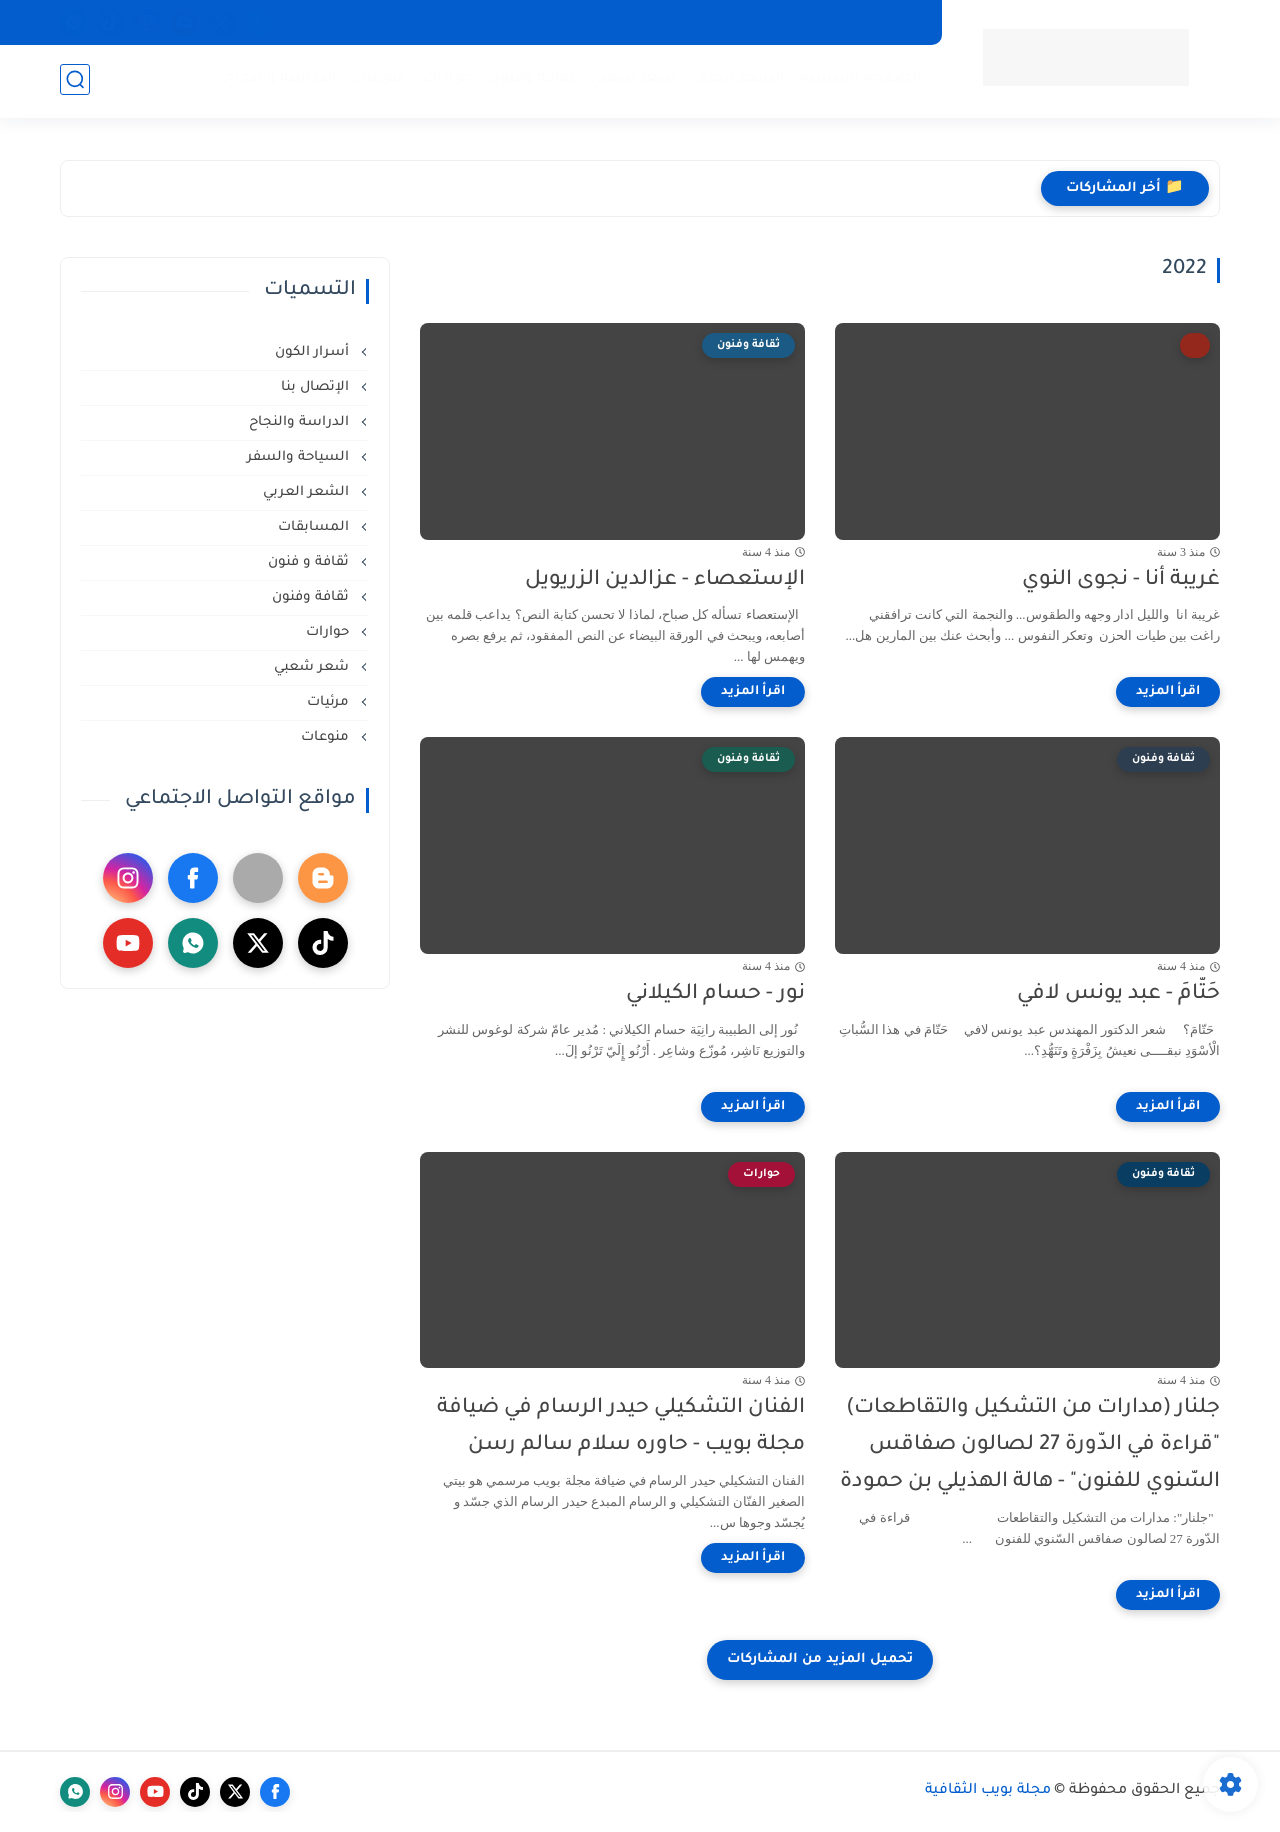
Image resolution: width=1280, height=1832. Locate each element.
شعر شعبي (630, 80)
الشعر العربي (735, 80)
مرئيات (330, 702)
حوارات (445, 80)
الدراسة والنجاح (278, 80)
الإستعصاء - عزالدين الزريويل (665, 580)
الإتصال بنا (514, 22)
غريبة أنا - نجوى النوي (1121, 580)
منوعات (683, 22)
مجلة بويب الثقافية (988, 1791)
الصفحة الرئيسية (859, 80)
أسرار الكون (765, 22)
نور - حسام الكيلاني (715, 994)
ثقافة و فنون (310, 562)
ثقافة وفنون (529, 80)
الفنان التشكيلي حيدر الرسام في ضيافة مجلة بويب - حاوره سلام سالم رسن (621, 1427)
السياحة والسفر (872, 22)
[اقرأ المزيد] (1168, 692)
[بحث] (75, 81)
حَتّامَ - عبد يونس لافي (1118, 994)
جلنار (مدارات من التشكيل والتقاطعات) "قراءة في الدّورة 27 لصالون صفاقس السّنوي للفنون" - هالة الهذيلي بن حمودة (1030, 1445)
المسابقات (603, 22)
